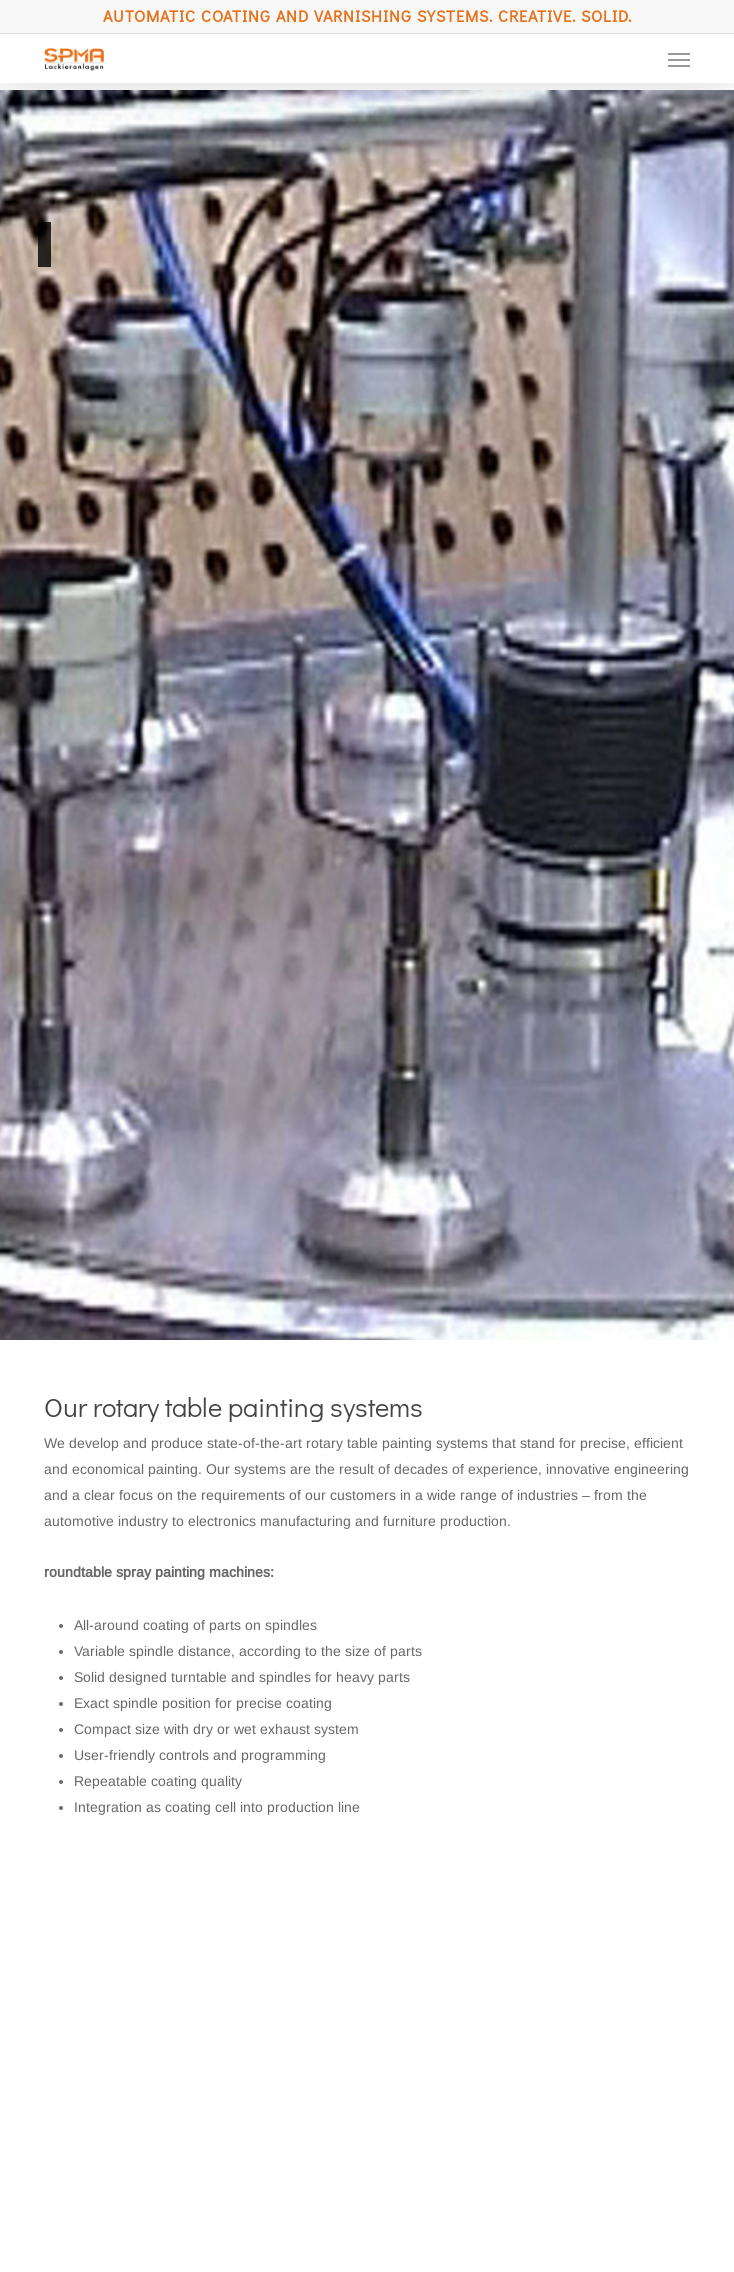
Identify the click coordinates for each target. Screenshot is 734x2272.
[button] (679, 59)
